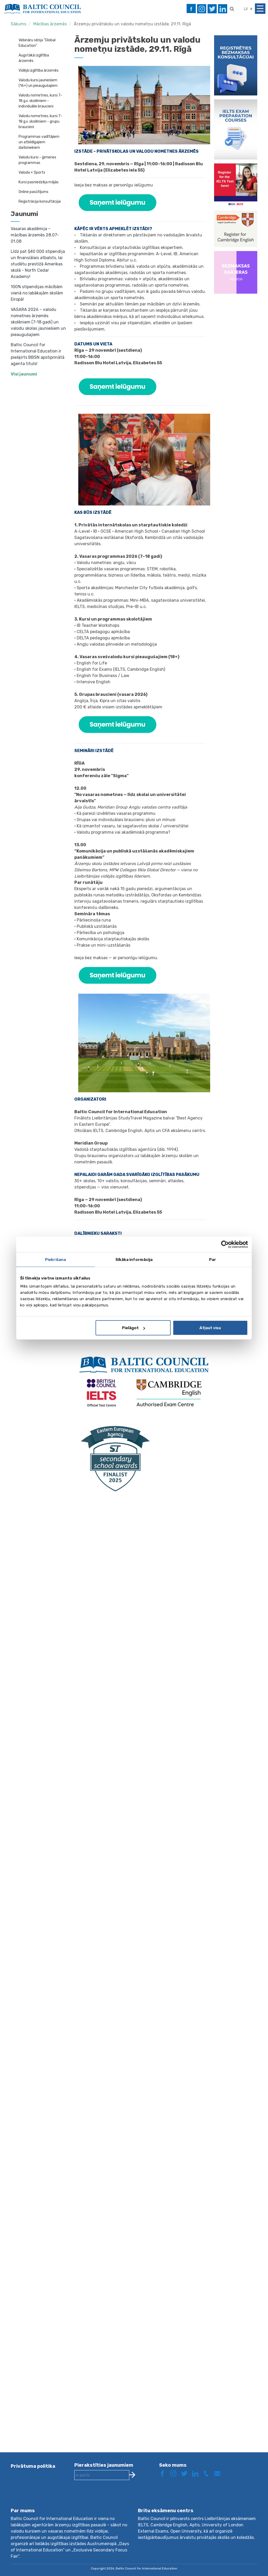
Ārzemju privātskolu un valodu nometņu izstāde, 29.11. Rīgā (132, 23)
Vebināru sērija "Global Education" (37, 43)
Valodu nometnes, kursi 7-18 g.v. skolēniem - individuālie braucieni (40, 101)
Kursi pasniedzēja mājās (39, 182)
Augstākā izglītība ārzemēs (34, 58)
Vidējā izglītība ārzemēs (39, 70)
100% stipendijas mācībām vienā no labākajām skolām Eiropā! (37, 293)
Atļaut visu (210, 1328)
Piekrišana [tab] (55, 1259)
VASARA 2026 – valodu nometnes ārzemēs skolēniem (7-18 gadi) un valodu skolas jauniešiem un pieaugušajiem (38, 322)
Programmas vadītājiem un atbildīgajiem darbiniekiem (39, 142)
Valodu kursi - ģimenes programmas (37, 160)
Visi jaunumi (24, 374)
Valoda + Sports (32, 172)
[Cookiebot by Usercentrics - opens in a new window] (225, 1244)
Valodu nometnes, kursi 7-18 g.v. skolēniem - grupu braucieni (40, 121)
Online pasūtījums (33, 192)
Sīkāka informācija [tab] (134, 1259)
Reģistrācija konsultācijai (40, 201)
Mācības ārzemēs (50, 23)
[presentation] (114, 2498)
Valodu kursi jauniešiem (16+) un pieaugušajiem (38, 83)
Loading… (140, 1967)
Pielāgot (133, 1328)
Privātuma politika (33, 2466)
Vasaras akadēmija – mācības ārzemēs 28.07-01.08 (35, 235)
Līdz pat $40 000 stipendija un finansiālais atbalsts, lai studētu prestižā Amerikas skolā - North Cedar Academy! (38, 264)
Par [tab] (212, 1259)
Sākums (18, 23)
